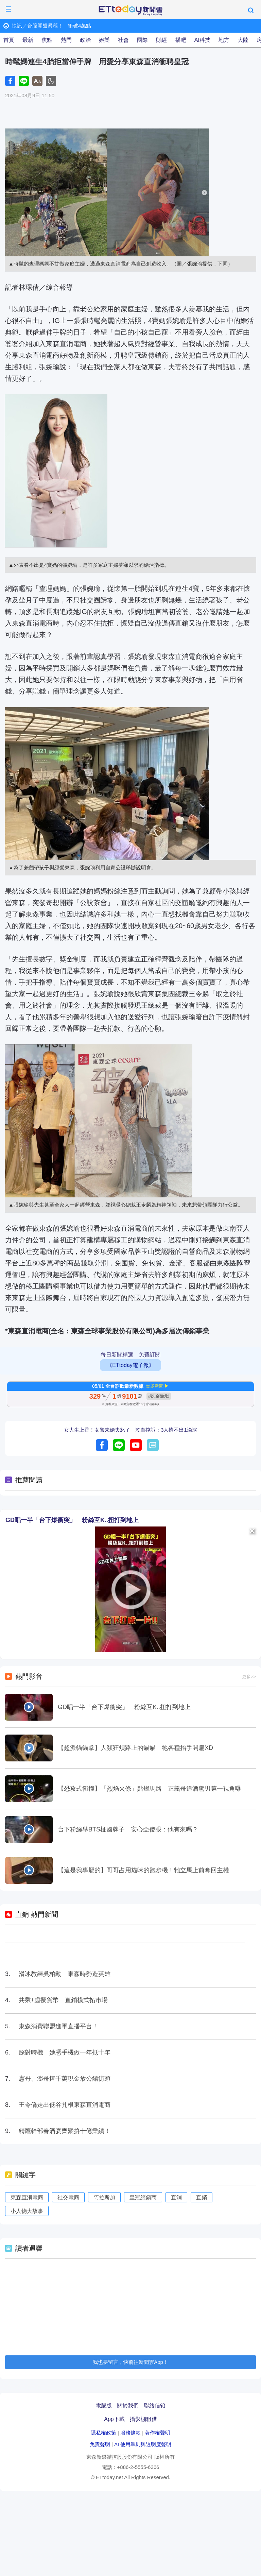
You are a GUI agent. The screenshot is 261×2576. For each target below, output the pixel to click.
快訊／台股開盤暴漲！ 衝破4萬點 (51, 26)
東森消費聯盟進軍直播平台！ (58, 2026)
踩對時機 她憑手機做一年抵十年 (64, 2052)
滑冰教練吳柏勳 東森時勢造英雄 (64, 1974)
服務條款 (130, 2433)
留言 (153, 1445)
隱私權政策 (103, 2433)
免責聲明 (100, 2444)
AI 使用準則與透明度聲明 (142, 2444)
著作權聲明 (157, 2433)
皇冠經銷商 (143, 2197)
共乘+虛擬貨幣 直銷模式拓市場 (63, 2000)
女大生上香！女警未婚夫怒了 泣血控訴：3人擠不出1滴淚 (130, 1430)
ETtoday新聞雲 (130, 10)
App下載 (114, 2419)
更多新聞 (154, 1385)
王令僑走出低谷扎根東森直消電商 (64, 2104)
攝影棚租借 (143, 2419)
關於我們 (128, 2405)
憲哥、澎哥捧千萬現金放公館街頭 (64, 2078)
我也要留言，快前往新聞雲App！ (130, 2362)
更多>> (249, 1676)
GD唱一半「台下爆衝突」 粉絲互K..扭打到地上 (72, 1520)
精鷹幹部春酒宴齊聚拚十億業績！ (64, 2131)
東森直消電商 (27, 2197)
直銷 (201, 2197)
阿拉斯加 (104, 2197)
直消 (176, 2197)
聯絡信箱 (155, 2405)
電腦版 (103, 2405)
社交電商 (68, 2197)
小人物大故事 (27, 2211)
